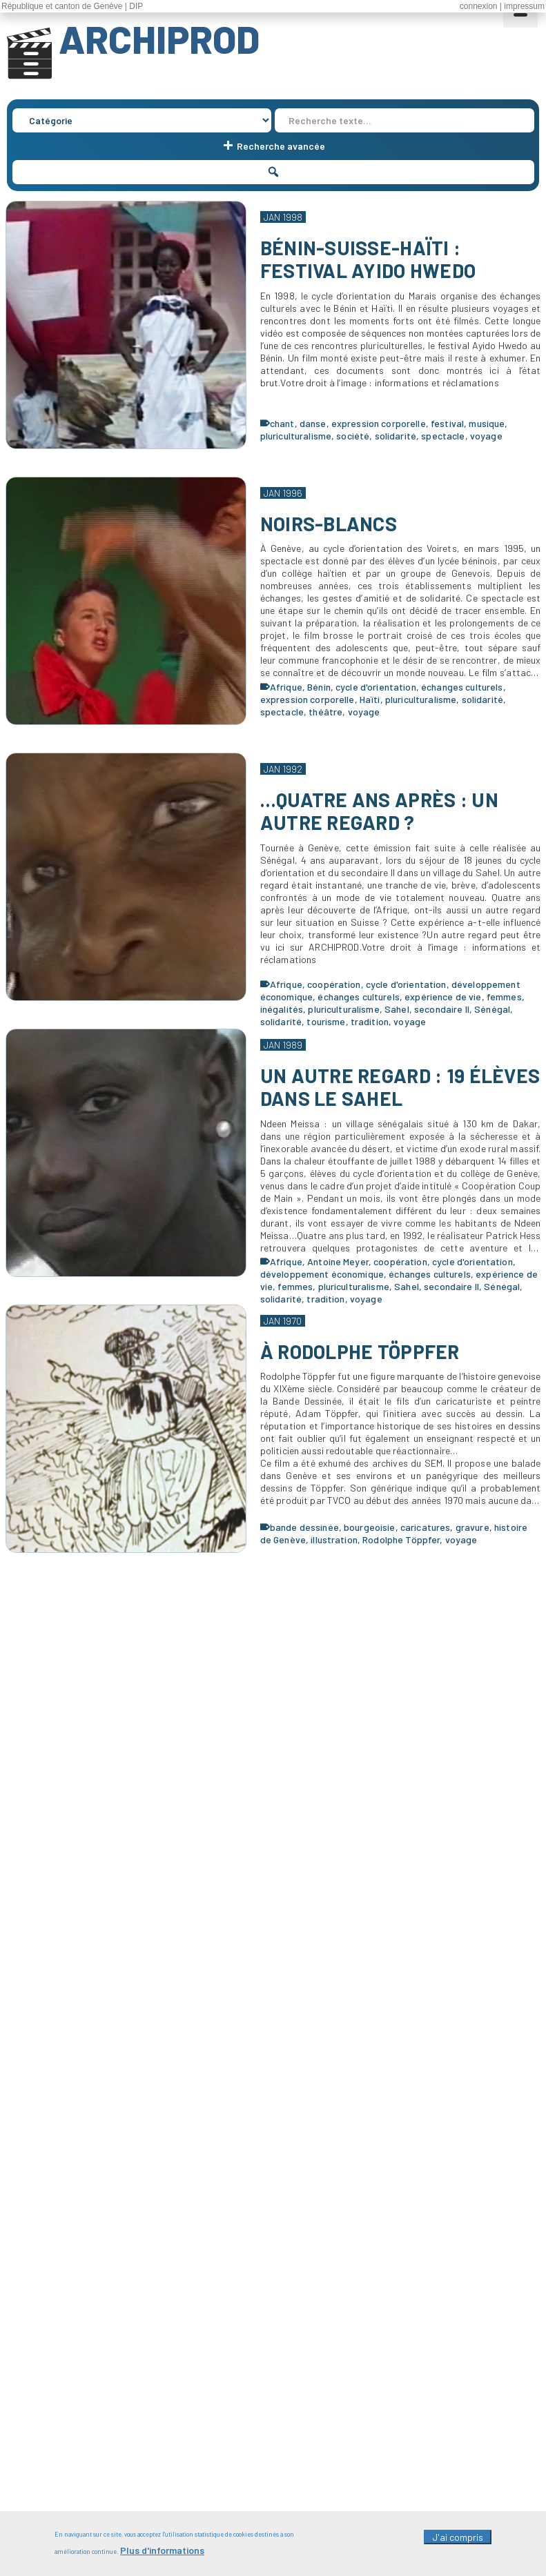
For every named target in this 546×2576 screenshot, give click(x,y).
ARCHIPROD (159, 39)
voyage (486, 436)
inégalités (281, 1009)
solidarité (395, 436)
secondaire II (441, 1009)
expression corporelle (378, 423)
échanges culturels (462, 687)
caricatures (425, 1527)
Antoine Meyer (338, 1261)
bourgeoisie (370, 1527)
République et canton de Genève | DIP (72, 6)
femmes (504, 996)
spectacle (443, 436)
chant (282, 423)
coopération (334, 984)
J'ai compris (457, 2544)
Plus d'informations (162, 2557)
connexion (479, 6)
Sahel (396, 1009)
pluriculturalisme (295, 436)
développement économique (322, 1274)
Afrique (286, 687)
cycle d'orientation (375, 687)
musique (487, 423)
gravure (472, 1527)
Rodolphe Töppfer (401, 1539)
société (352, 436)
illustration (334, 1539)
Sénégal (492, 1009)
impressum (524, 6)
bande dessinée (304, 1527)
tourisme (325, 1021)
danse (313, 423)
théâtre (325, 711)
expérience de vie (442, 996)
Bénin (319, 687)
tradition (370, 1021)
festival (447, 423)
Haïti (370, 699)
